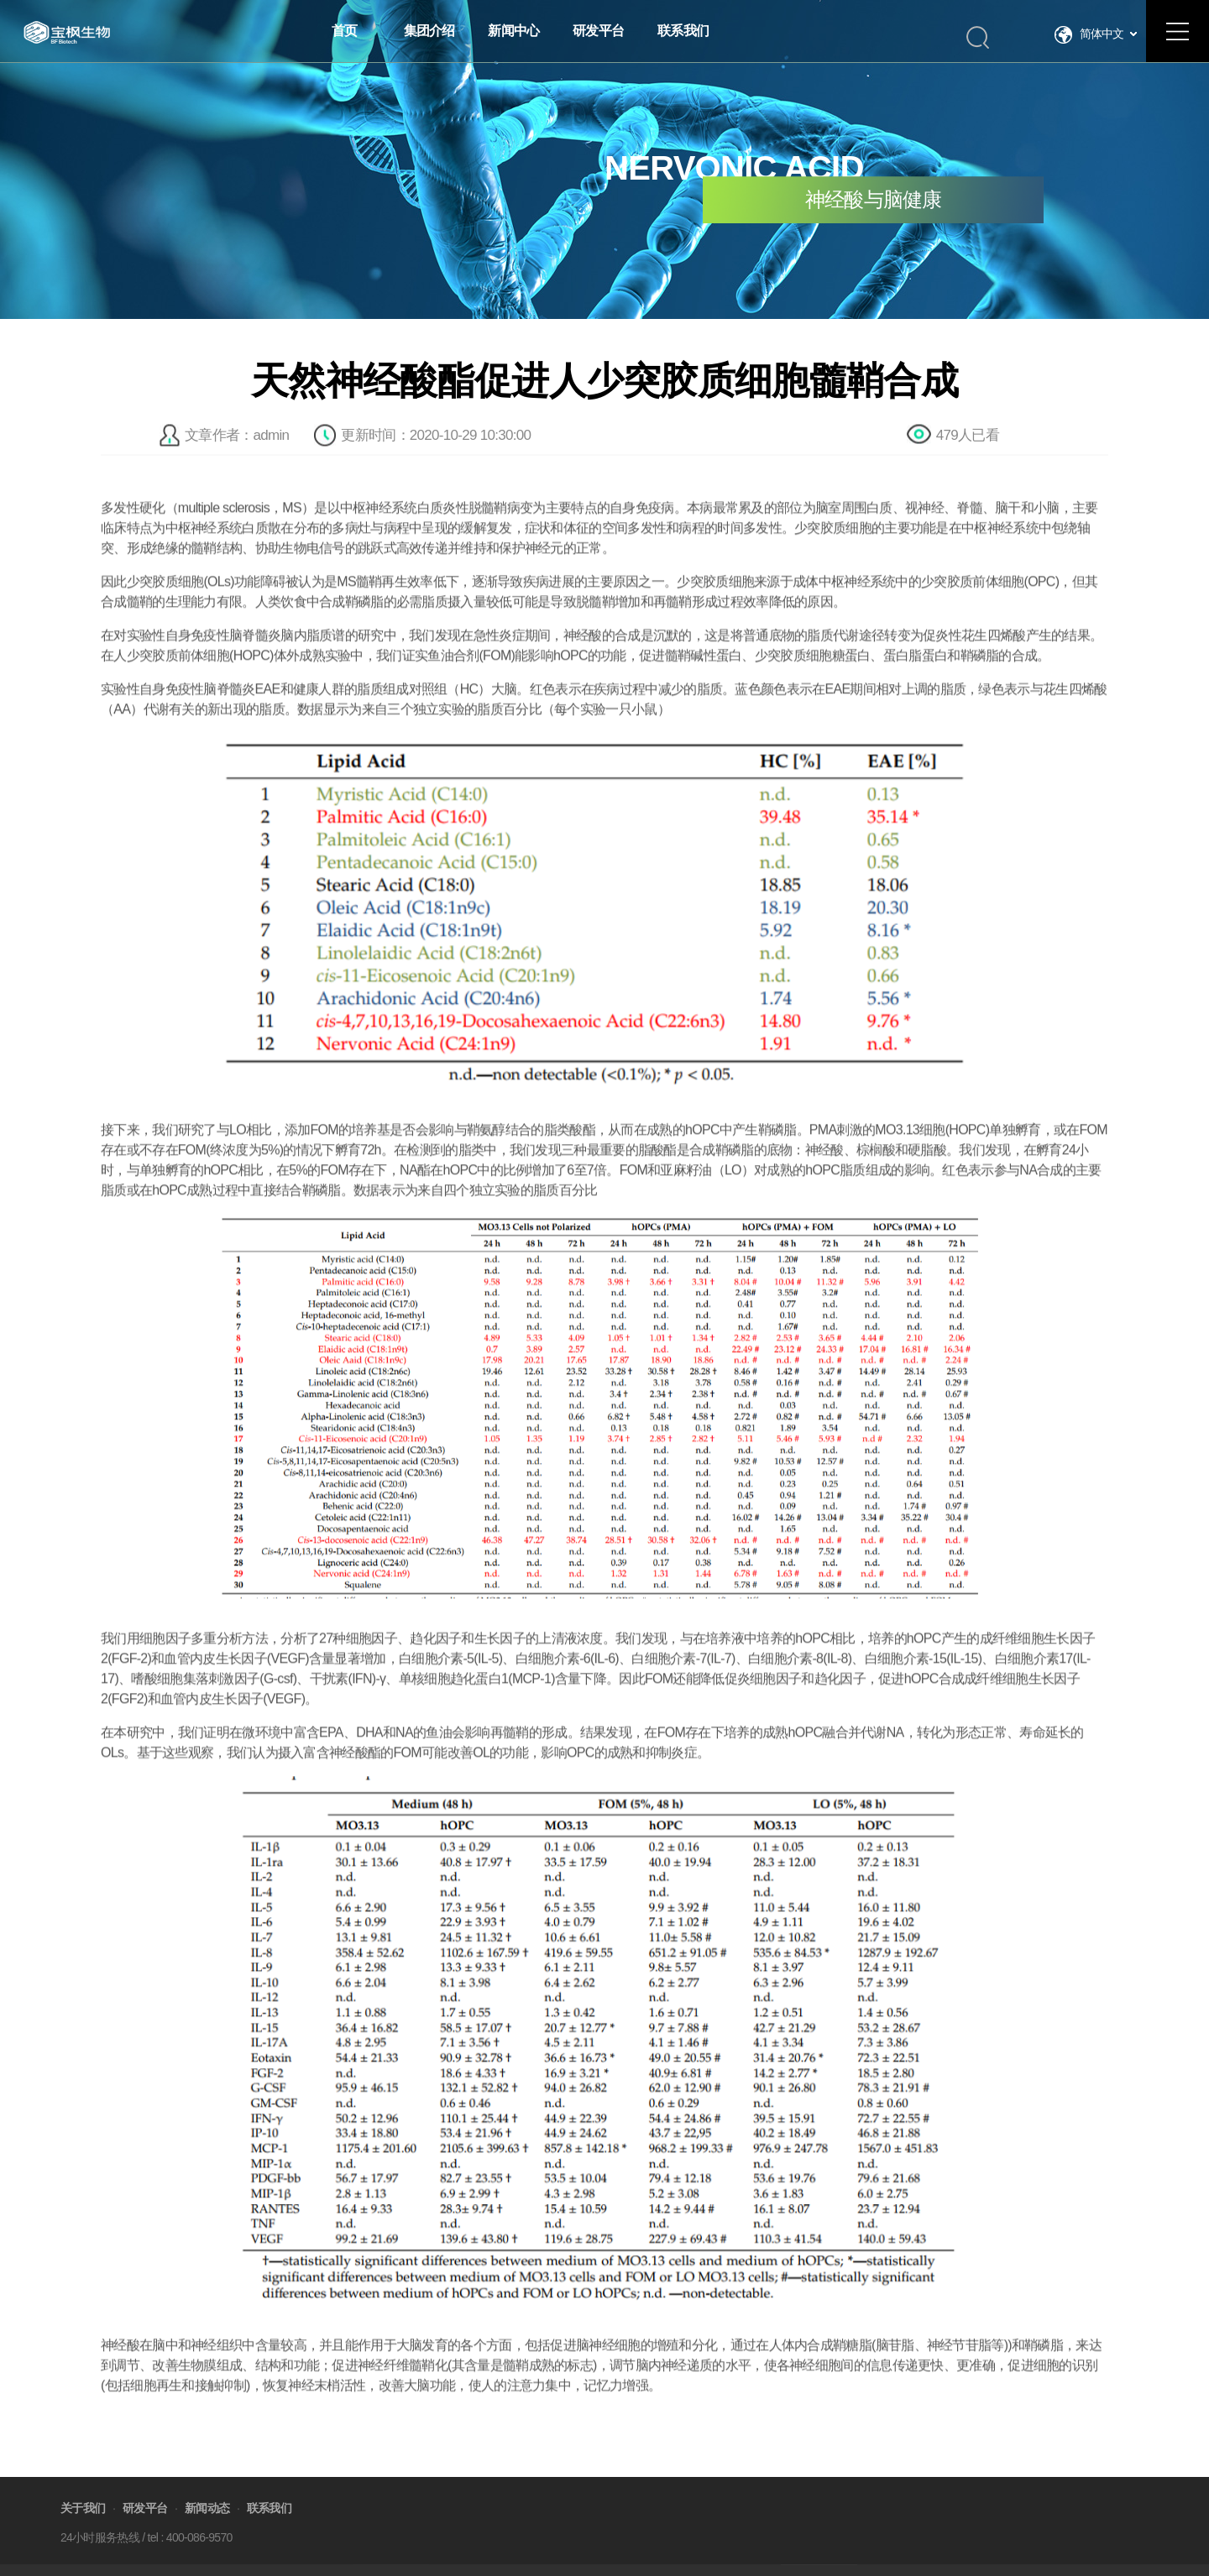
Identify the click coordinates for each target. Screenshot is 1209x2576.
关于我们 (82, 2531)
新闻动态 (207, 2531)
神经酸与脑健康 (873, 200)
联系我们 (269, 2531)
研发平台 (145, 2531)
